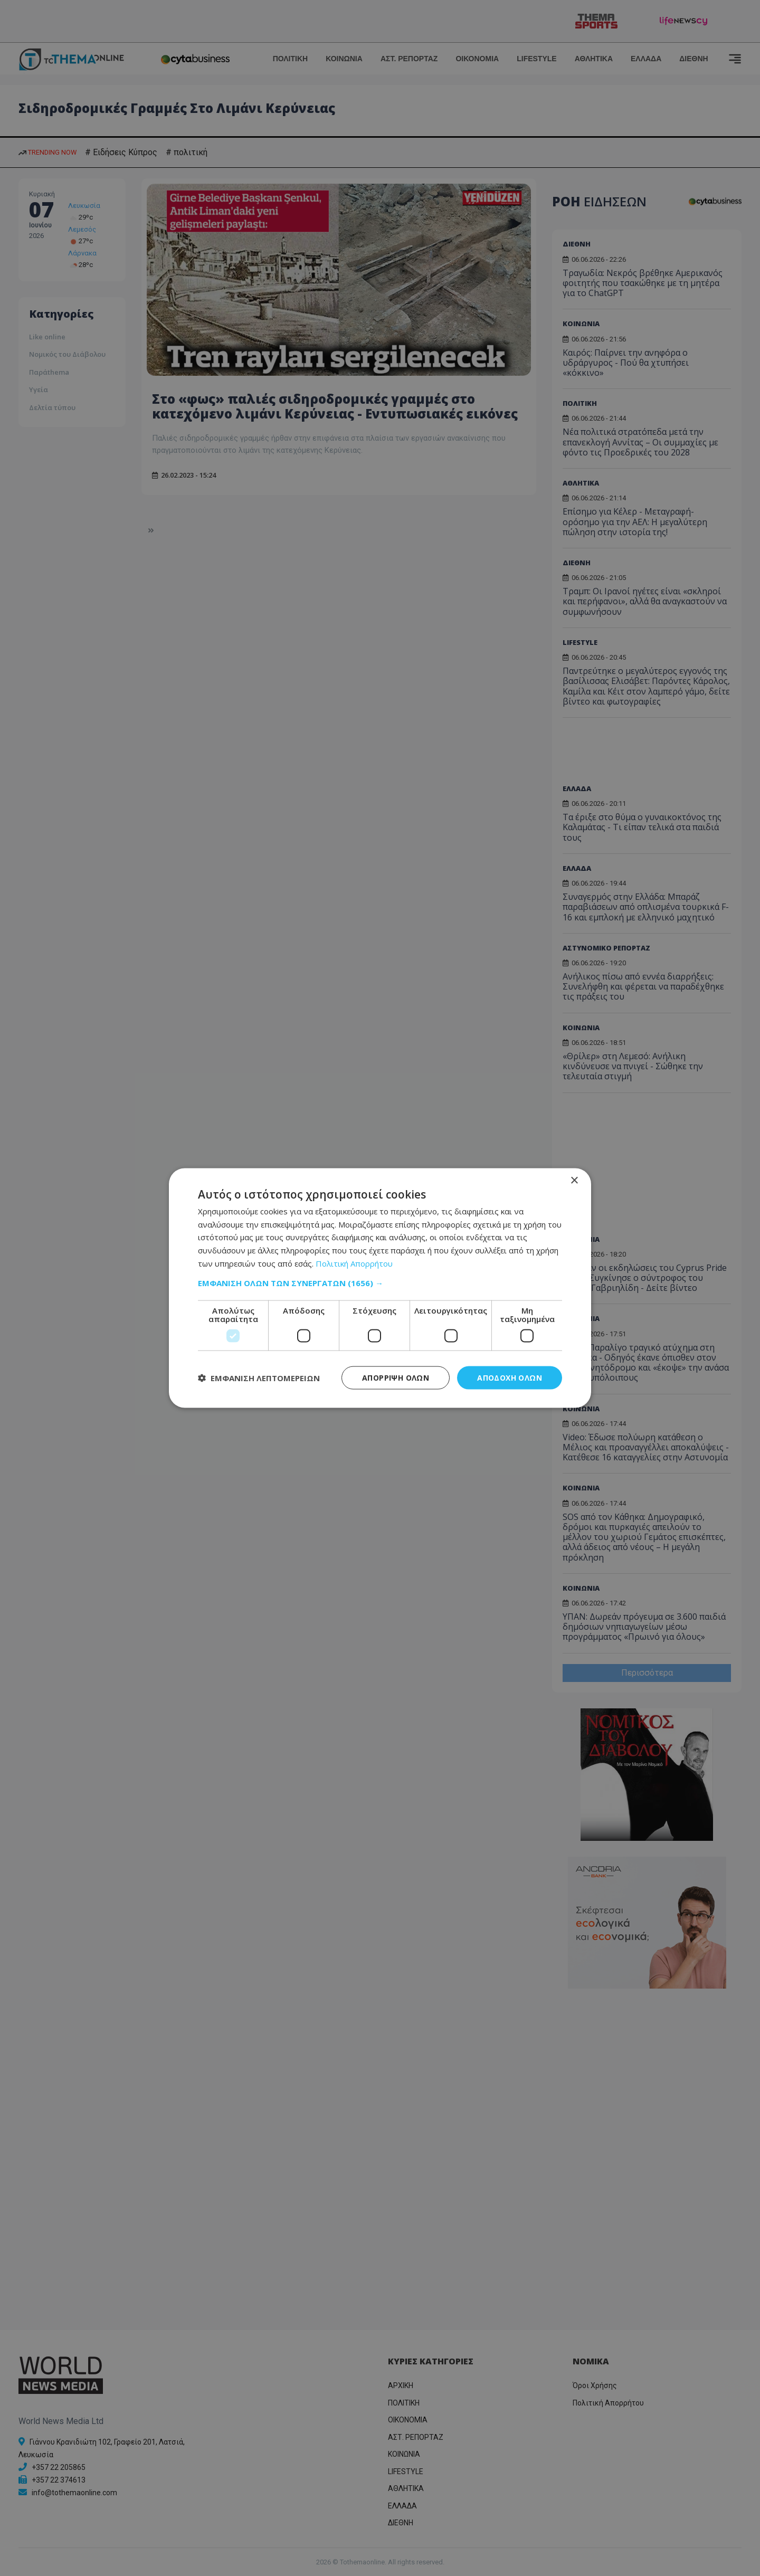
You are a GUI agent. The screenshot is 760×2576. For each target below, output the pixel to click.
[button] (380, 1282)
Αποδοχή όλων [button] (509, 1377)
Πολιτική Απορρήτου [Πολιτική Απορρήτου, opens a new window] (354, 1263)
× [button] (574, 1180)
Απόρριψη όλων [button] (395, 1377)
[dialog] (380, 1288)
